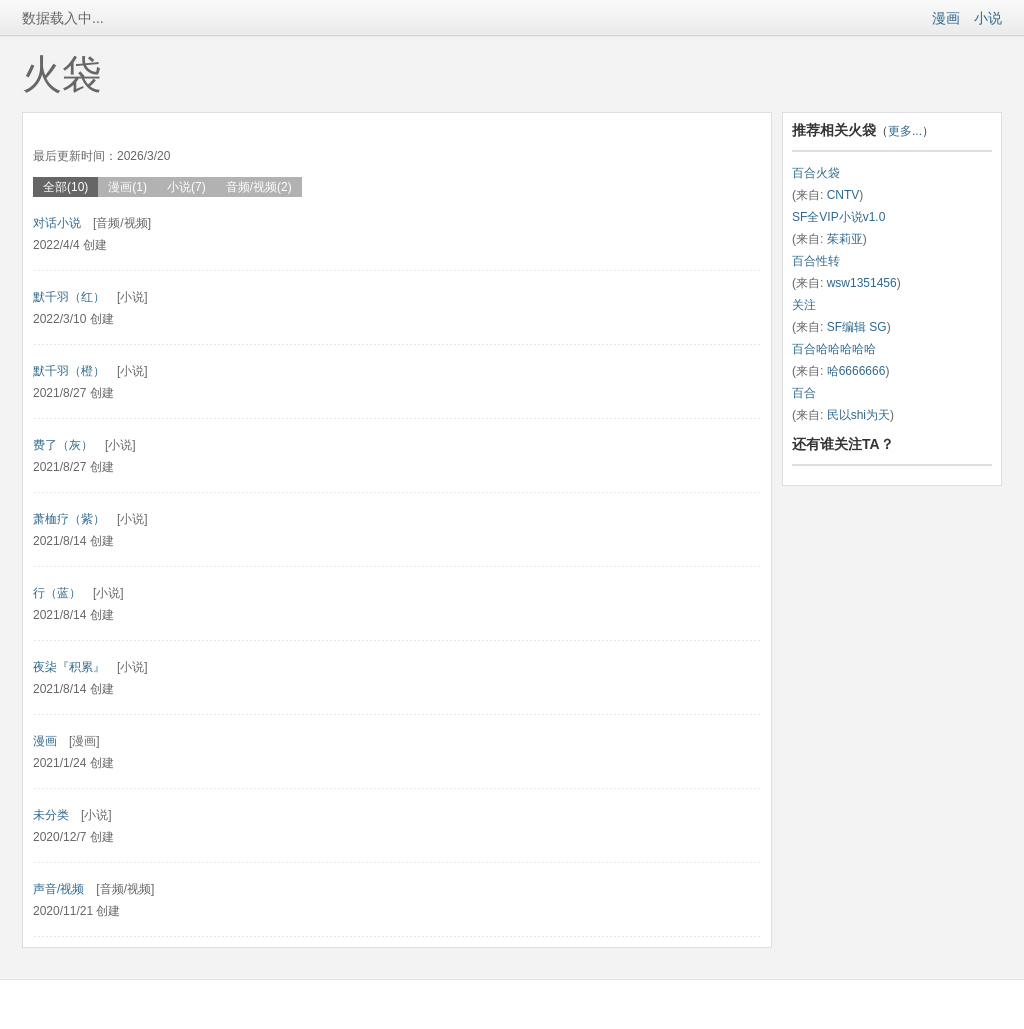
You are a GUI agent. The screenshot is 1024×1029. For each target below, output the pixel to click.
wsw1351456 (862, 283)
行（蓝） (57, 593)
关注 (804, 305)
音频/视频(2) (259, 187)
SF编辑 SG (857, 327)
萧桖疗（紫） (69, 519)
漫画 (946, 18)
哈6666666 (856, 371)
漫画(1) (127, 187)
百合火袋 (816, 173)
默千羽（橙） (69, 371)
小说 (988, 18)
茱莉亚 (845, 239)
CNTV (843, 195)
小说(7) (186, 187)
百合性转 (816, 261)
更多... (905, 131)
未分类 (51, 815)
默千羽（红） (69, 297)
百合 (804, 393)
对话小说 (57, 223)
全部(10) (65, 187)
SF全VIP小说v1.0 (838, 217)
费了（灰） (63, 445)
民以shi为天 (858, 415)
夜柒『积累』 (69, 667)
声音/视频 (58, 889)
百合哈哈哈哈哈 (834, 349)
